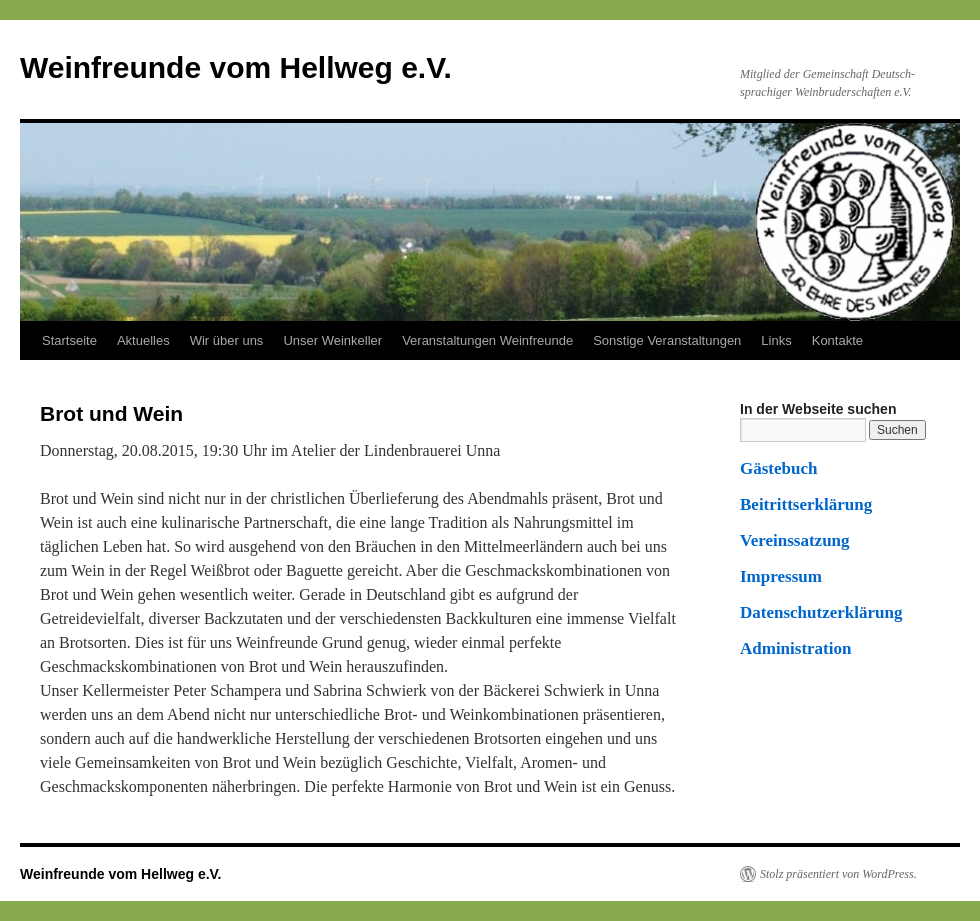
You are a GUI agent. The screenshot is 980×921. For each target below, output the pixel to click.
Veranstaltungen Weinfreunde (487, 340)
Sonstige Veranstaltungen (667, 340)
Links (776, 340)
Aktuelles (143, 340)
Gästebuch (778, 468)
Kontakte (837, 340)
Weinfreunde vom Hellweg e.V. (236, 67)
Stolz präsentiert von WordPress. (838, 874)
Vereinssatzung (795, 540)
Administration (795, 648)
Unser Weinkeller (332, 340)
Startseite (69, 340)
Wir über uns (227, 340)
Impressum (781, 576)
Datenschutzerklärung (821, 612)
